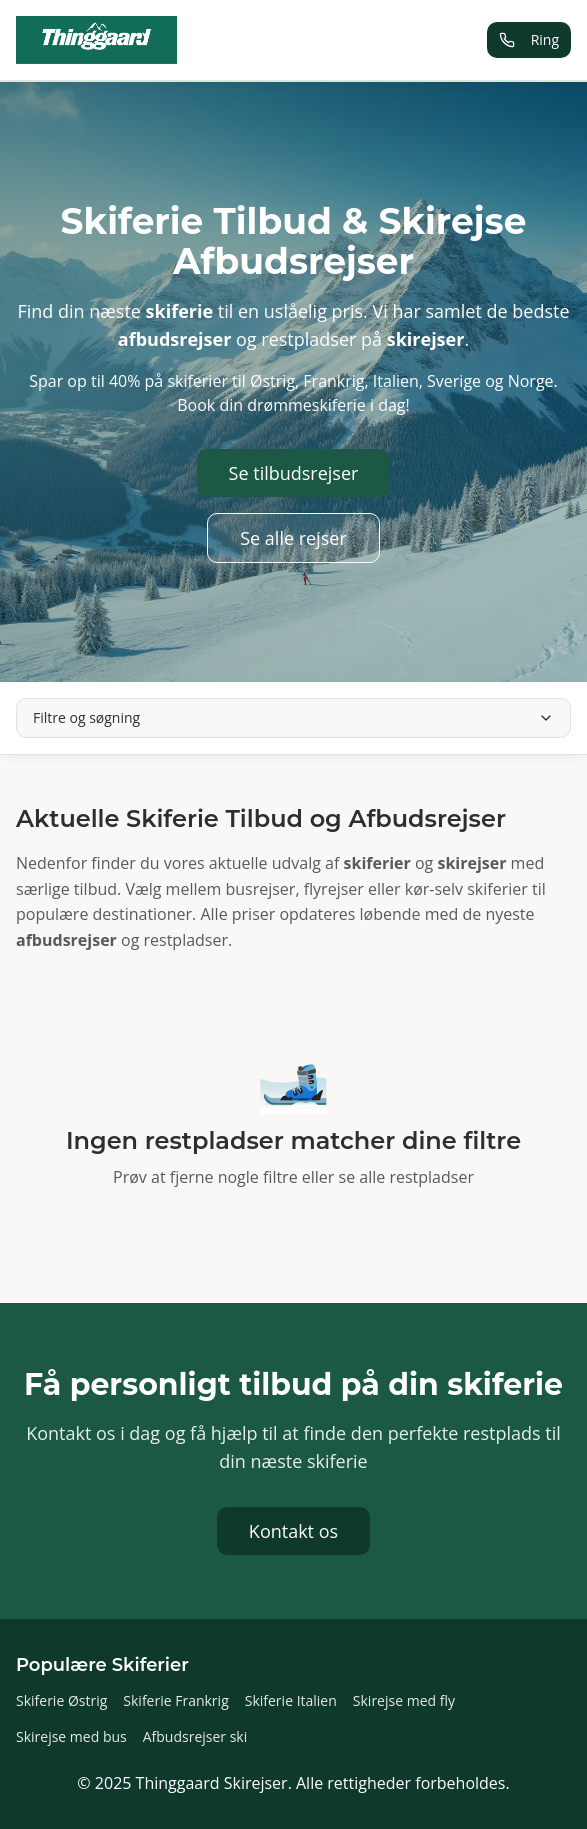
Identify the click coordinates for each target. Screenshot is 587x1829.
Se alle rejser (293, 538)
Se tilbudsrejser (294, 473)
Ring (529, 39)
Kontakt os (293, 1531)
